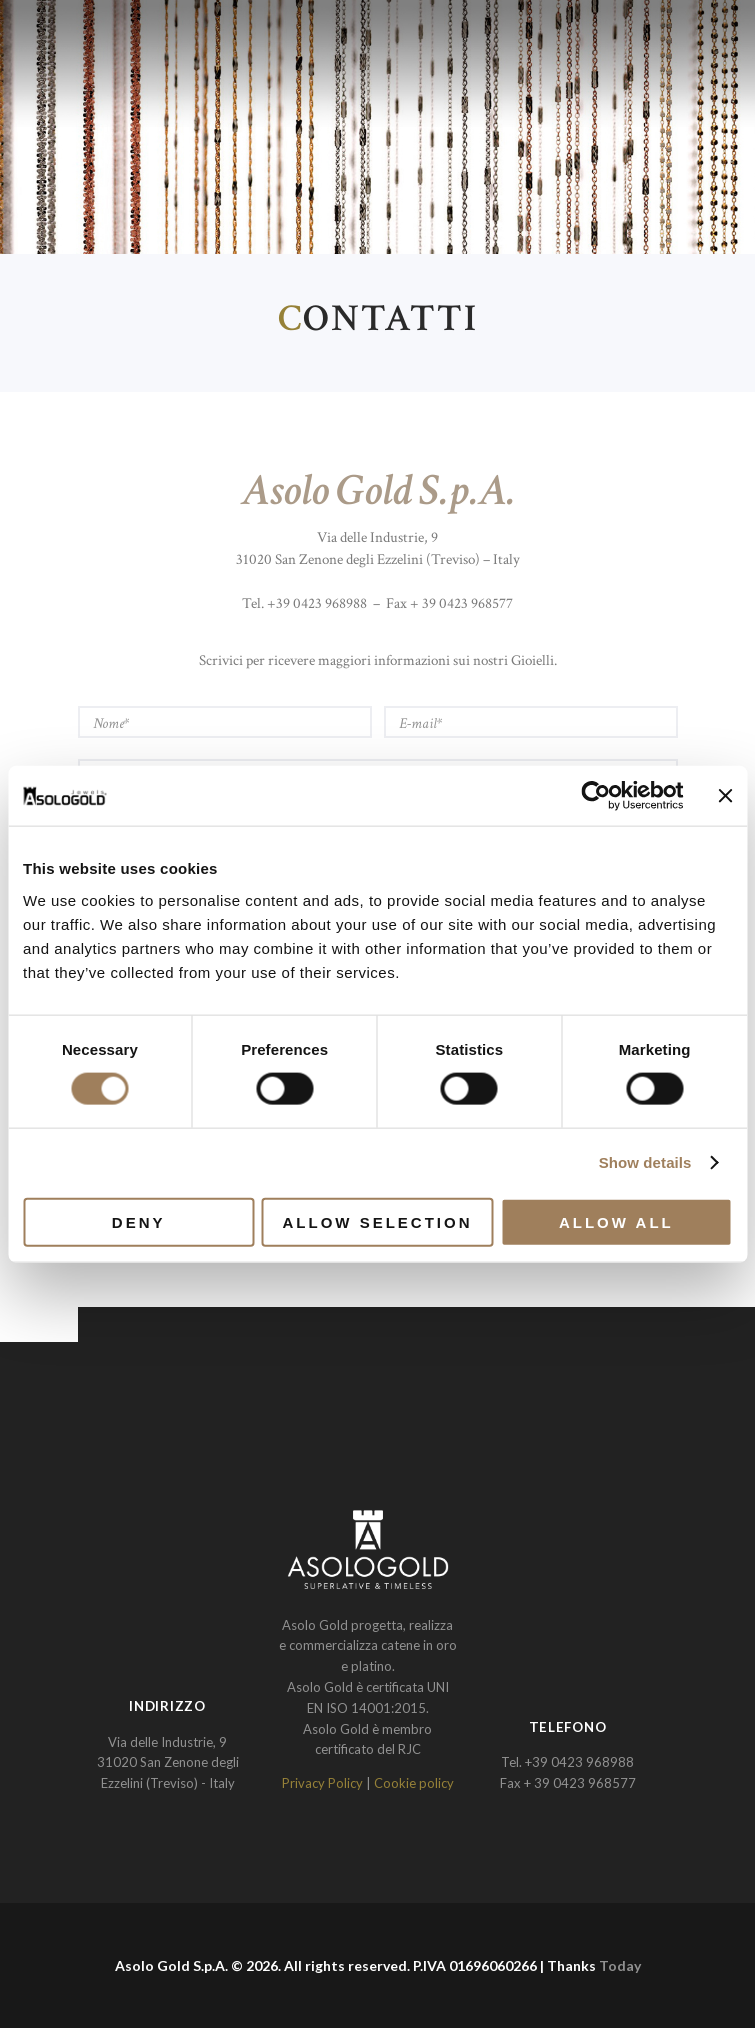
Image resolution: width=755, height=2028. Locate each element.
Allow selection (378, 1221)
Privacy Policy (322, 1783)
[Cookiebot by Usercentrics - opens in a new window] (595, 796)
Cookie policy (414, 1783)
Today (620, 1965)
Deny (139, 1221)
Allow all (616, 1221)
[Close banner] (725, 796)
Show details (645, 1162)
